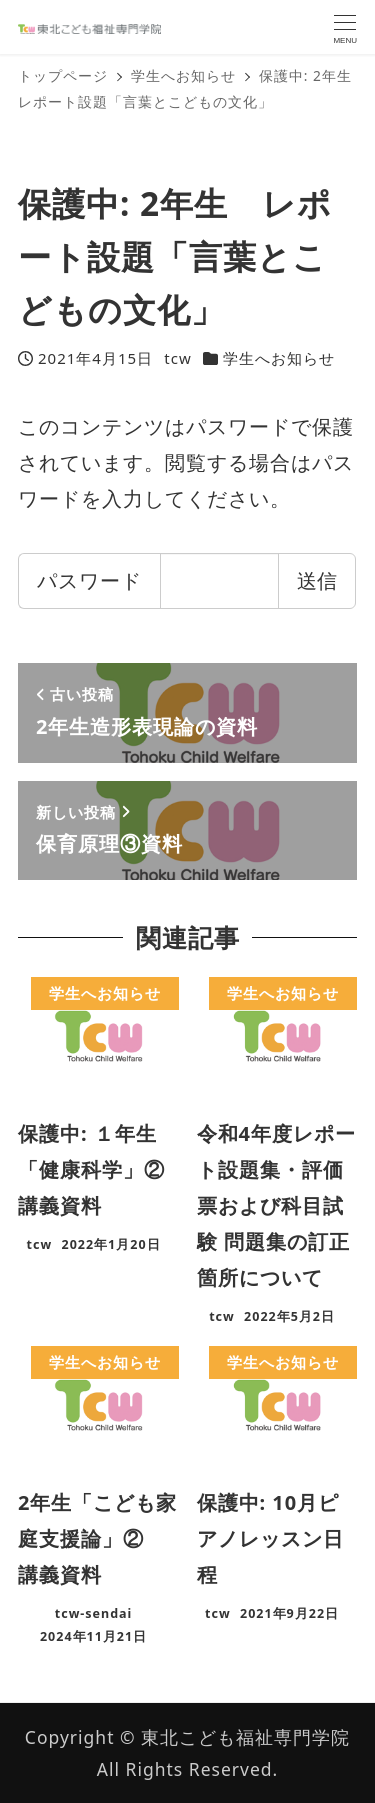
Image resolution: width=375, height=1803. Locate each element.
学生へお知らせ (279, 358)
